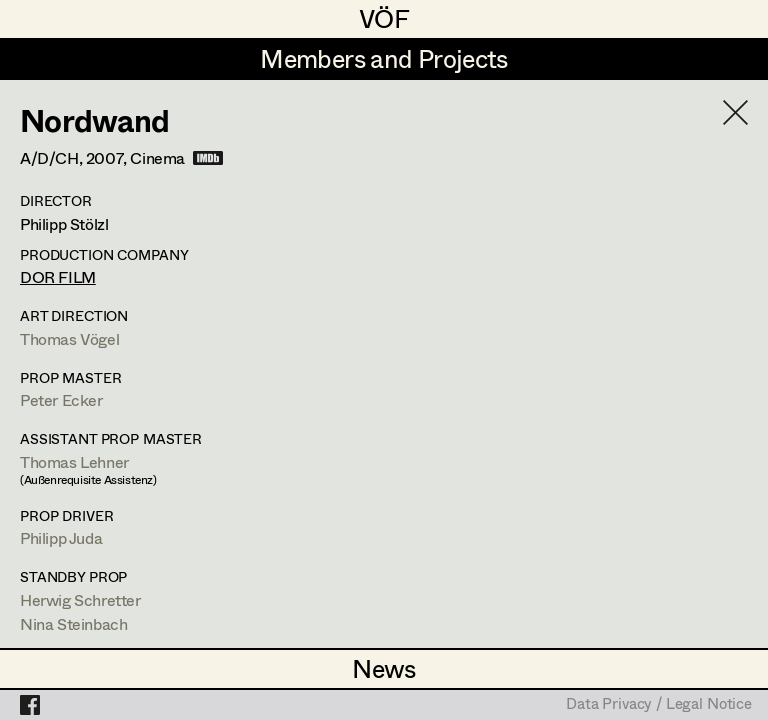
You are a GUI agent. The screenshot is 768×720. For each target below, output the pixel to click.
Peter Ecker (61, 399)
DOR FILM (58, 276)
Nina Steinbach (73, 623)
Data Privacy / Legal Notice (659, 705)
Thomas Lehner (74, 461)
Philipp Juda (61, 537)
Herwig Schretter (80, 599)
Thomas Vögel (69, 338)
